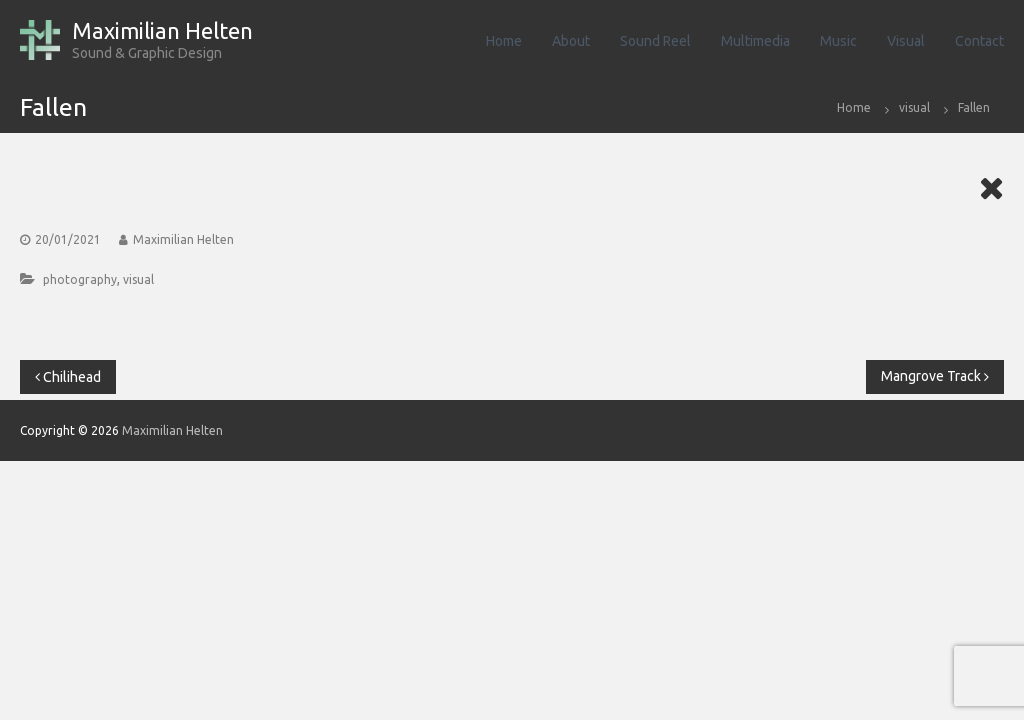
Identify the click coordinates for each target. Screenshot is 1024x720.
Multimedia (755, 41)
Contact (979, 41)
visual (914, 107)
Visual (906, 41)
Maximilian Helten (162, 30)
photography (80, 279)
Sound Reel (655, 41)
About (571, 41)
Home (504, 41)
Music (838, 41)
